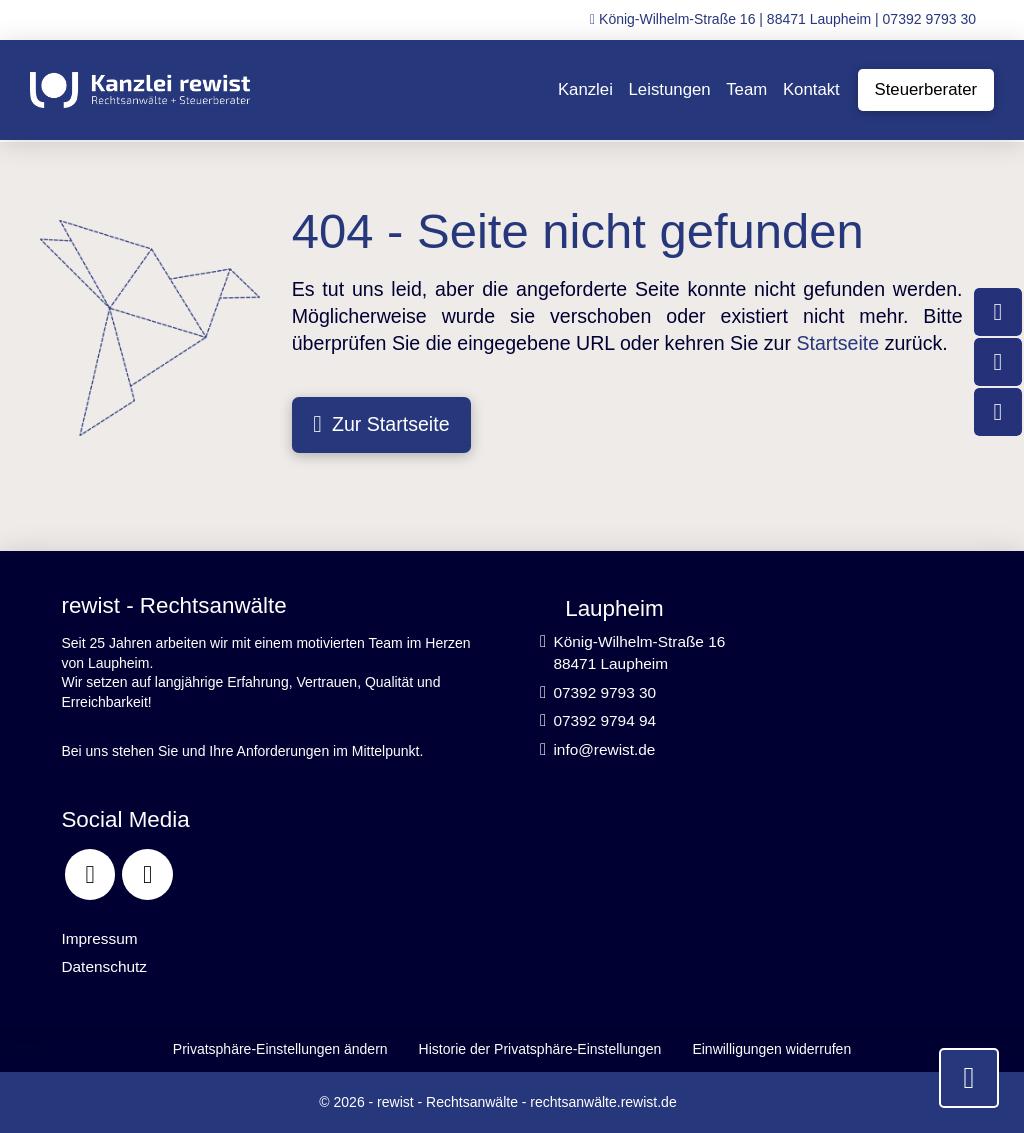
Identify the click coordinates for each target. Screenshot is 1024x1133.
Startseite (837, 343)
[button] (280, 1049)
